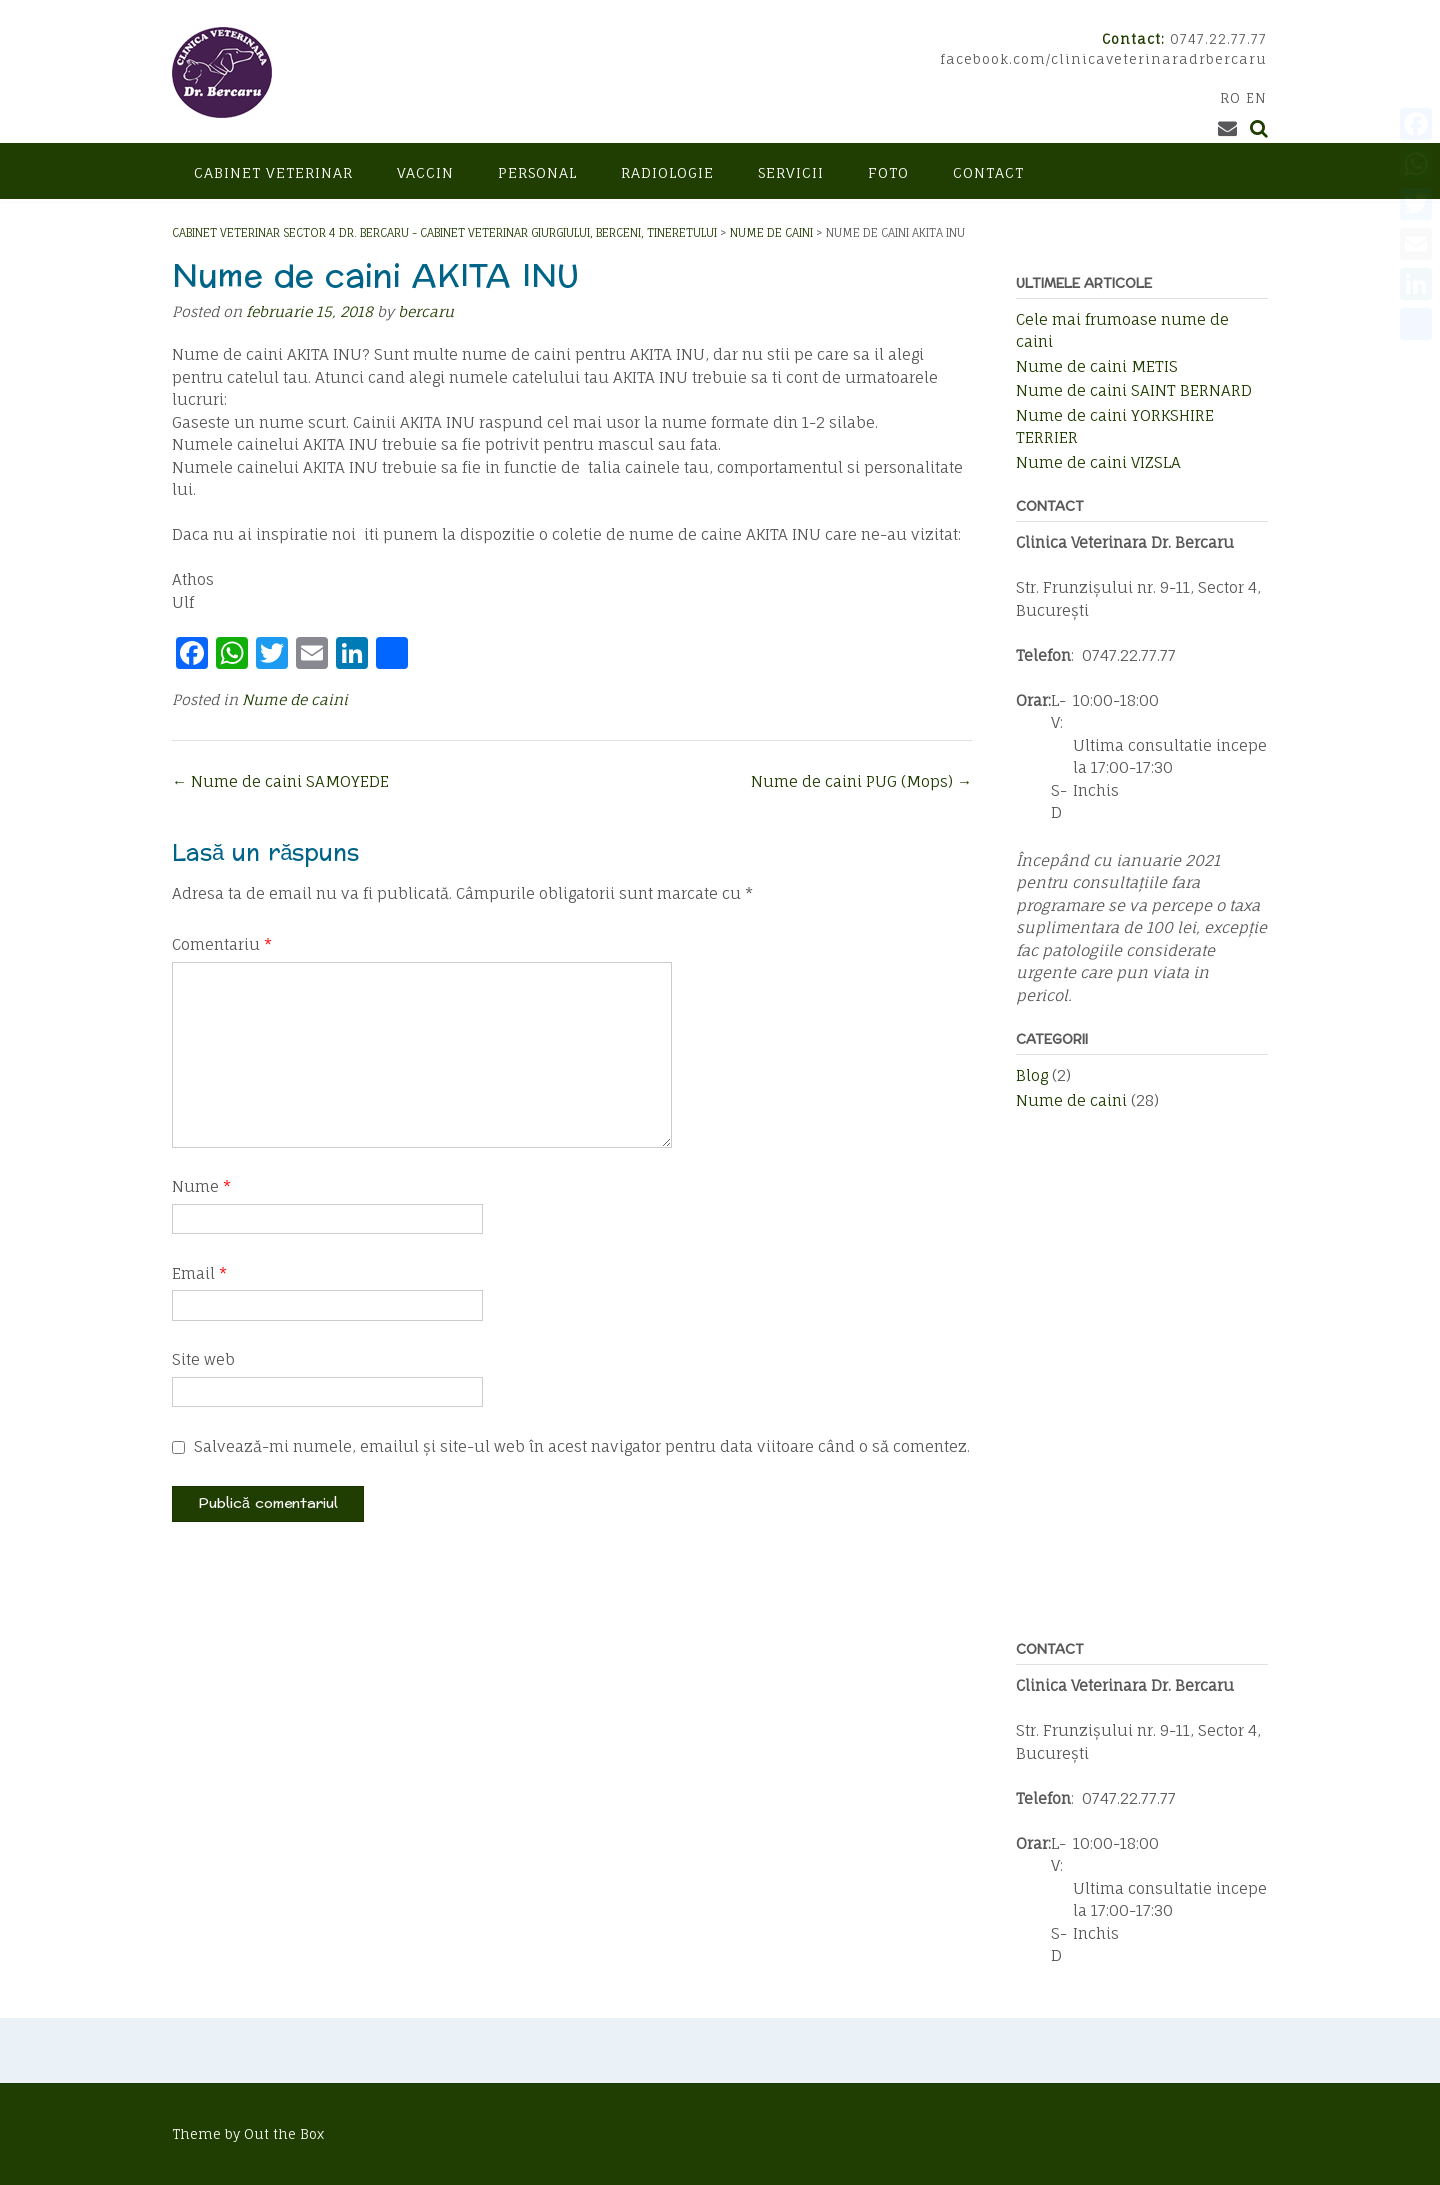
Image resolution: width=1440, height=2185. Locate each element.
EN (1256, 98)
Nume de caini (295, 699)
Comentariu (222, 944)
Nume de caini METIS (1097, 366)
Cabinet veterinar (273, 172)
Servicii (791, 172)
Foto (888, 172)
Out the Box (284, 2134)
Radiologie (667, 172)
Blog (1032, 1075)
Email (199, 1273)
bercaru (426, 311)
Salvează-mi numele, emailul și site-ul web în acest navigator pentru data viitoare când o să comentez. (582, 1446)
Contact (988, 172)
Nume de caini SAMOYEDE (280, 781)
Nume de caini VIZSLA (1098, 462)
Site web (203, 1359)
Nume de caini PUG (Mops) (861, 781)
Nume (201, 1186)
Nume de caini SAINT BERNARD (1134, 390)
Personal (537, 172)
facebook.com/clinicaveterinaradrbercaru (1103, 59)
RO (1230, 98)
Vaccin (425, 172)
